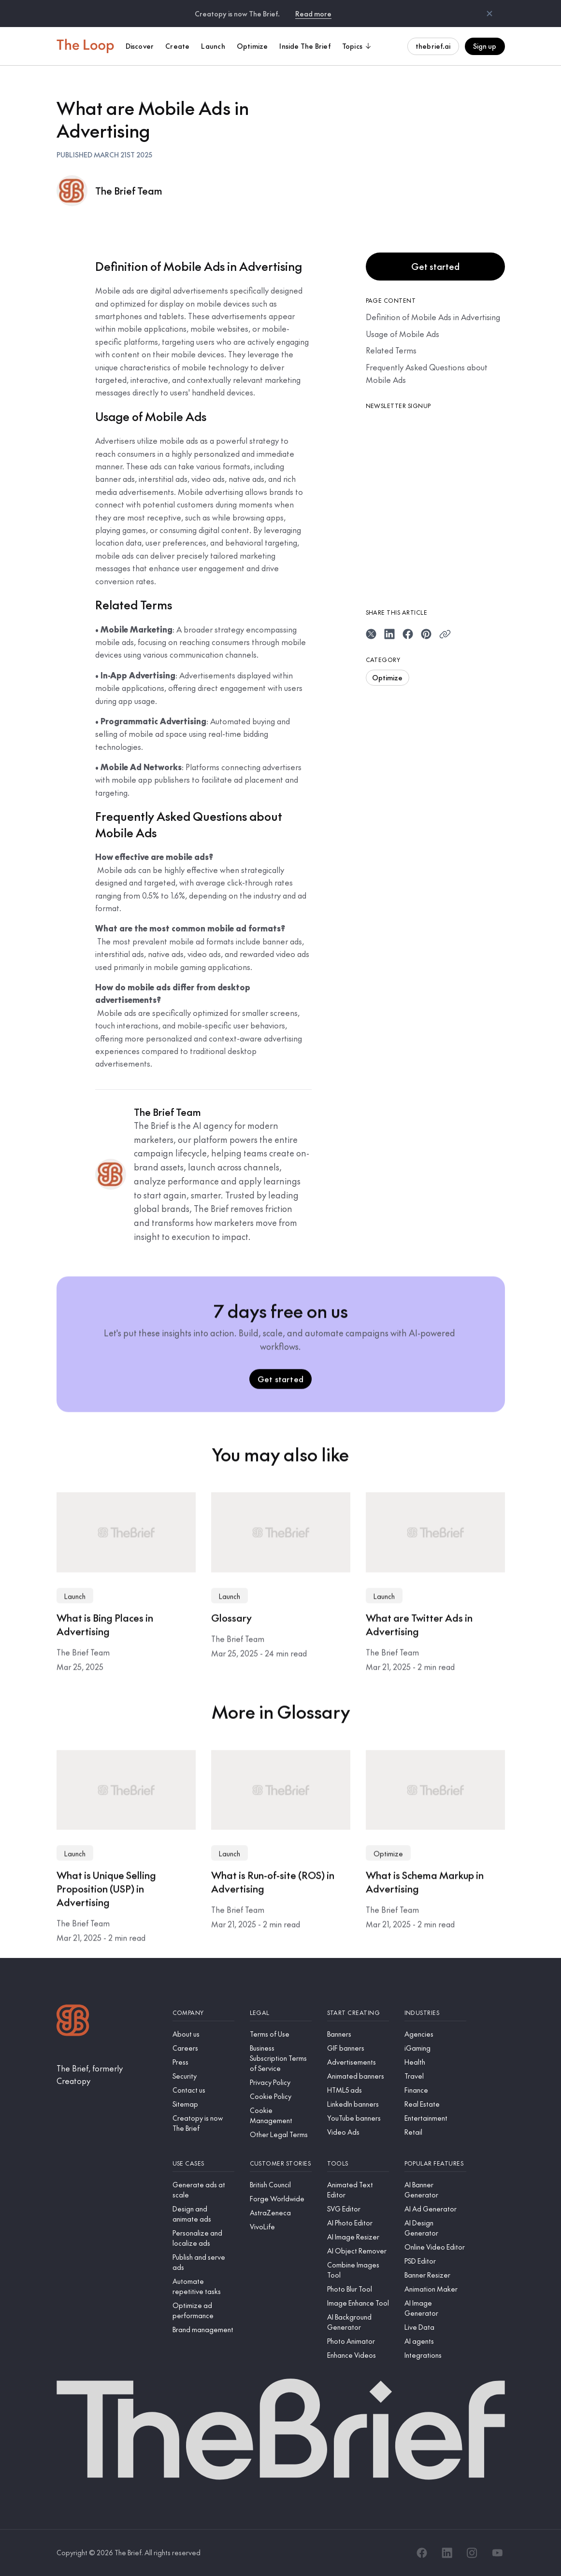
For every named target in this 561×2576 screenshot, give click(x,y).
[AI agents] (435, 2341)
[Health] (435, 2062)
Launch (75, 1598)
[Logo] (73, 2021)
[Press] (203, 2062)
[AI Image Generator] (435, 2308)
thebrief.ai (433, 46)
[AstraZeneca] (281, 2213)
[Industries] (435, 2012)
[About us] (203, 2034)
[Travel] (435, 2076)
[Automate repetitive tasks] (203, 2286)
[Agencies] (435, 2034)
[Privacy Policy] (281, 2082)
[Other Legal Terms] (281, 2134)
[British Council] (281, 2185)
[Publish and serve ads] (203, 2262)
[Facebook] (422, 2553)
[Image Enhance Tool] (358, 2303)
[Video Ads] (358, 2132)
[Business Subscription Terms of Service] (281, 2058)
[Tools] (358, 2163)
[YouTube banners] (358, 2118)
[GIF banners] (358, 2048)
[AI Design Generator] (435, 2228)
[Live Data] (435, 2327)
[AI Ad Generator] (435, 2209)
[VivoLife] (281, 2227)
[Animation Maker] (435, 2289)
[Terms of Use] (281, 2034)
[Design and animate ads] (203, 2214)
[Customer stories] (281, 2163)
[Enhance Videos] (358, 2355)
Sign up (485, 46)
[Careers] (203, 2048)
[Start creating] (358, 2012)
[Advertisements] (358, 2062)
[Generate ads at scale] (203, 2190)
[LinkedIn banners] (358, 2104)
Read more (313, 13)
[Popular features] (435, 2163)
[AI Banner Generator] (435, 2190)
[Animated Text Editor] (358, 2190)
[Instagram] (472, 2553)
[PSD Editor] (435, 2261)
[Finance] (435, 2090)
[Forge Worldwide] (281, 2199)
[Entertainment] (435, 2118)
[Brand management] (203, 2329)
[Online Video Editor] (435, 2247)
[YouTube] (497, 2553)
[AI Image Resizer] (358, 2237)
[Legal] (281, 2012)
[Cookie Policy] (281, 2096)
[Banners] (358, 2034)
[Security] (203, 2076)
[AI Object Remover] (358, 2251)
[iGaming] (435, 2048)
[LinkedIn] (447, 2553)
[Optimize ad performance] (203, 2310)
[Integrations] (435, 2355)
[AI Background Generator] (358, 2322)
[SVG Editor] (358, 2209)
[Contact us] (203, 2090)
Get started (435, 266)
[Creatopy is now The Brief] (203, 2123)
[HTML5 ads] (358, 2090)
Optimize (387, 677)
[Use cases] (203, 2163)
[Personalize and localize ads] (203, 2238)
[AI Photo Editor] (358, 2223)
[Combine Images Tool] (358, 2270)
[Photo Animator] (358, 2341)
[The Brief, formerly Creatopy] (107, 2074)
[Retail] (435, 2132)
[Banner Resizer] (435, 2275)
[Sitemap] (203, 2104)
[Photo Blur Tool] (358, 2289)
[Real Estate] (435, 2104)
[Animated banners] (358, 2076)
